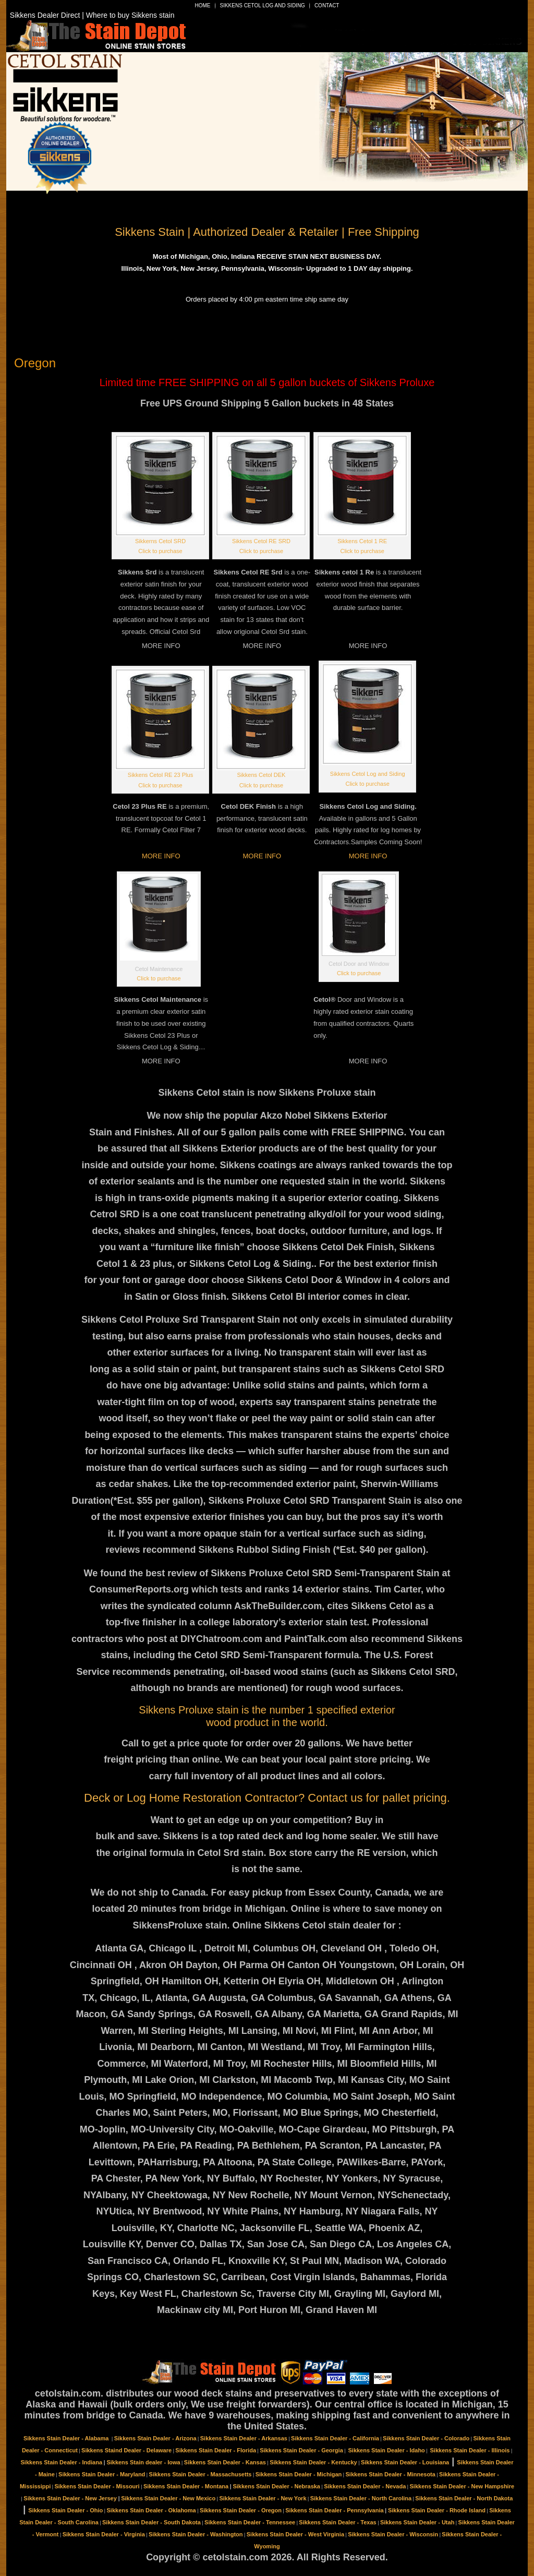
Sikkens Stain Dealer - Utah (417, 2522)
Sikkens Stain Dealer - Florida (215, 2450)
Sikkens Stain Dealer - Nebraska (276, 2486)
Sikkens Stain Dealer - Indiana (62, 2462)
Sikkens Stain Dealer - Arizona (155, 2438)
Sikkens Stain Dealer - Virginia (104, 2534)
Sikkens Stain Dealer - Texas (337, 2522)
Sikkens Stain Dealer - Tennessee (249, 2522)
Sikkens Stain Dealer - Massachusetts (200, 2474)
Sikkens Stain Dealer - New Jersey (70, 2498)
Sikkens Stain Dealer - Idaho (386, 2450)
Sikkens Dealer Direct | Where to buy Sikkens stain (92, 15)
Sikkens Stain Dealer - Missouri (96, 2486)
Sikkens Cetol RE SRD (261, 541)
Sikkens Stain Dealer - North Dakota (464, 2498)
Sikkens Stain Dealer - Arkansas (243, 2438)
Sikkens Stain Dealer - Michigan (299, 2474)
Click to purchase (160, 551)
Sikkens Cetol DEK (261, 775)
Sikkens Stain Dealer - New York (262, 2498)
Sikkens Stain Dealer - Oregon (241, 2510)
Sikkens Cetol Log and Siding (262, 5)
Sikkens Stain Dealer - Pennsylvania (334, 2510)
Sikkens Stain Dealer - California (335, 2438)
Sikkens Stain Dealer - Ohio (65, 2510)
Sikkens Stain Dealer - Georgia (301, 2450)
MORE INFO (161, 856)
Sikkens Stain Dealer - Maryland (101, 2474)
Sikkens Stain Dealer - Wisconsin (393, 2534)
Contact (326, 5)
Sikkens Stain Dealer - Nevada (365, 2486)
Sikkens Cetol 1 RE (362, 541)
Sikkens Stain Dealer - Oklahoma (151, 2510)
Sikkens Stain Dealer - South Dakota (151, 2522)
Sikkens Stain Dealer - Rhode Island (437, 2510)
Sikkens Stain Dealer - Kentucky (313, 2462)
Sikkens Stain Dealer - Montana (185, 2486)
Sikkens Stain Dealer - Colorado (426, 2438)
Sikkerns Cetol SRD (160, 541)
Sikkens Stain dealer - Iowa (143, 2462)
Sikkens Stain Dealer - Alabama (67, 2438)
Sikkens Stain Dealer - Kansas (225, 2462)
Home (203, 5)
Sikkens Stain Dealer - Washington (196, 2534)
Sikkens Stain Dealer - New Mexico (168, 2498)
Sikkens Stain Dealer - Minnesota (390, 2474)
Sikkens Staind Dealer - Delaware (126, 2450)
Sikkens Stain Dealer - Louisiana (405, 2462)
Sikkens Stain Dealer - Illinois (470, 2450)
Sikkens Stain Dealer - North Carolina (360, 2498)
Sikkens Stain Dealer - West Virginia (295, 2534)
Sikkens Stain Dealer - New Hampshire (462, 2486)
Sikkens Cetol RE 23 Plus (160, 775)
